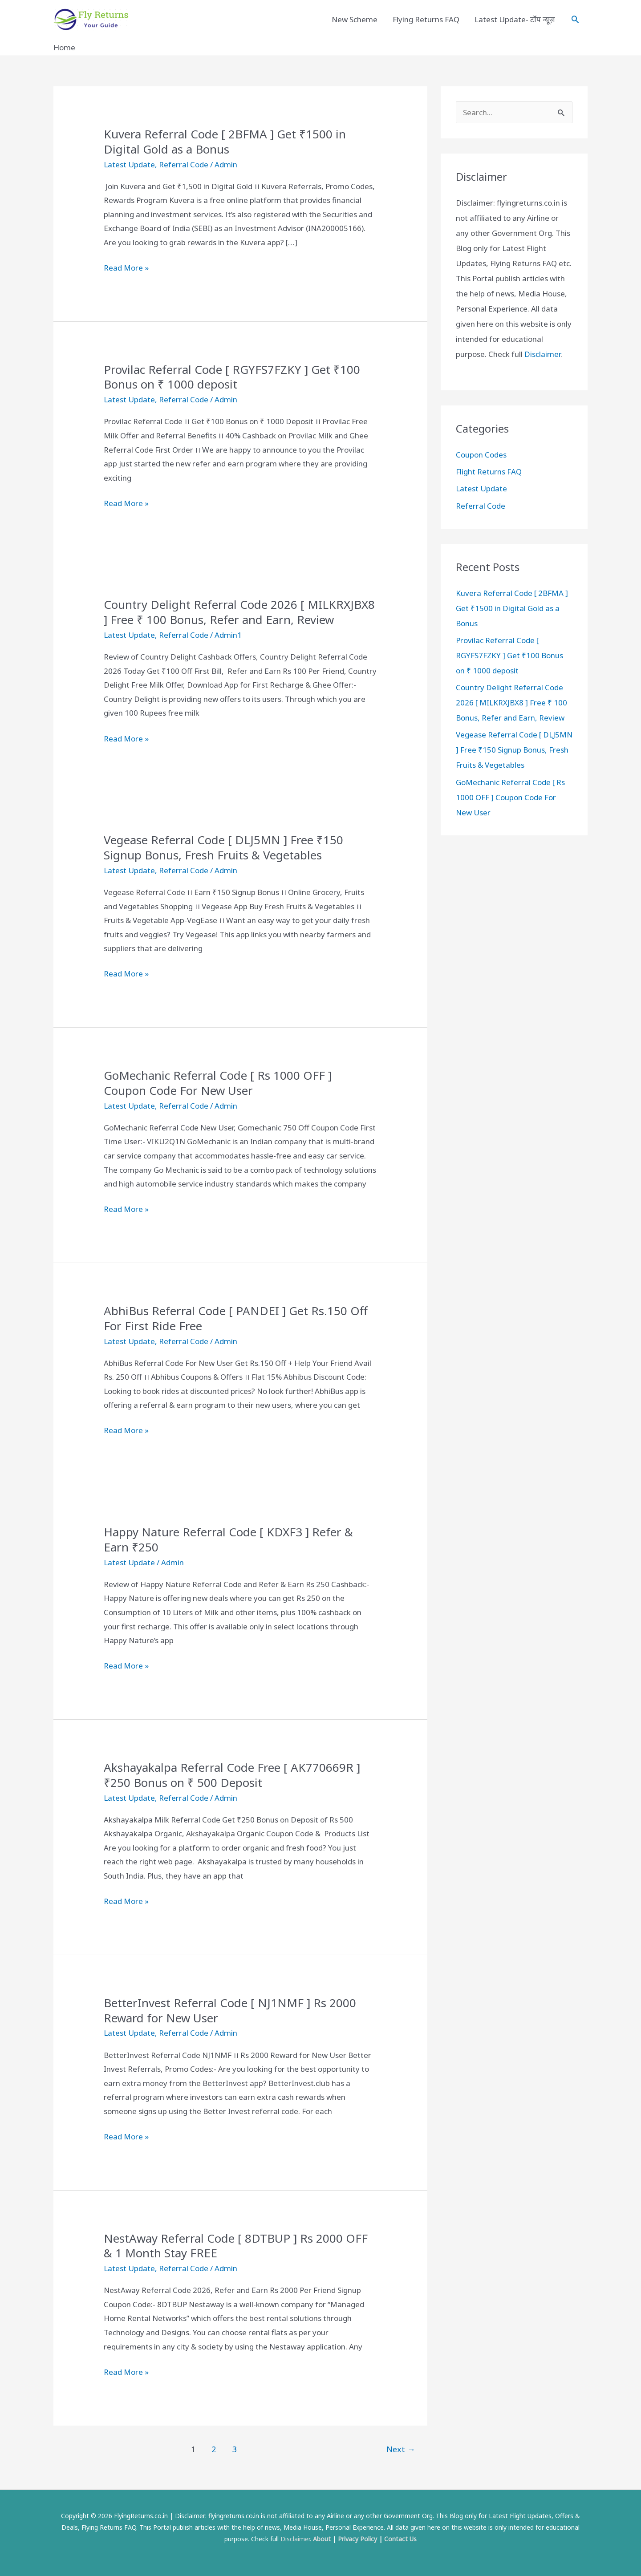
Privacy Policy (357, 2539)
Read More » (126, 268)
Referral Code (183, 164)
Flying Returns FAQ (426, 19)
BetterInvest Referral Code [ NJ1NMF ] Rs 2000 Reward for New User (230, 2010)
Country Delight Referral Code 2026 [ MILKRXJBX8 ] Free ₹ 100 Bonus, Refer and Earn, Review (239, 612)
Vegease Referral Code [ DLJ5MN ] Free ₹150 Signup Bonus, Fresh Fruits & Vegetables (223, 847)
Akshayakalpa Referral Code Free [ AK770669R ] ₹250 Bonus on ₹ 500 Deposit (232, 1774)
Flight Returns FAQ (489, 471)
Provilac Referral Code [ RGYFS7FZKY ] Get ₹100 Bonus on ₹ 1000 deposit (232, 377)
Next (400, 2449)
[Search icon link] (575, 19)
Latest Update (129, 164)
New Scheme (354, 19)
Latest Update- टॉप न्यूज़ (515, 19)
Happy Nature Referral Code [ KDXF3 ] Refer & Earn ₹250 (228, 1539)
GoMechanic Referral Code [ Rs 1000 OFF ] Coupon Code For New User (218, 1082)
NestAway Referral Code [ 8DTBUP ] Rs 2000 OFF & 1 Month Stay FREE (236, 2245)
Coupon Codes (481, 455)
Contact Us (400, 2539)
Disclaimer (542, 354)
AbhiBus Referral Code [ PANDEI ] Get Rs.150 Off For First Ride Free (236, 1318)
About (322, 2539)
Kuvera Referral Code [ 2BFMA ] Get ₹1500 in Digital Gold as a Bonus (225, 141)
